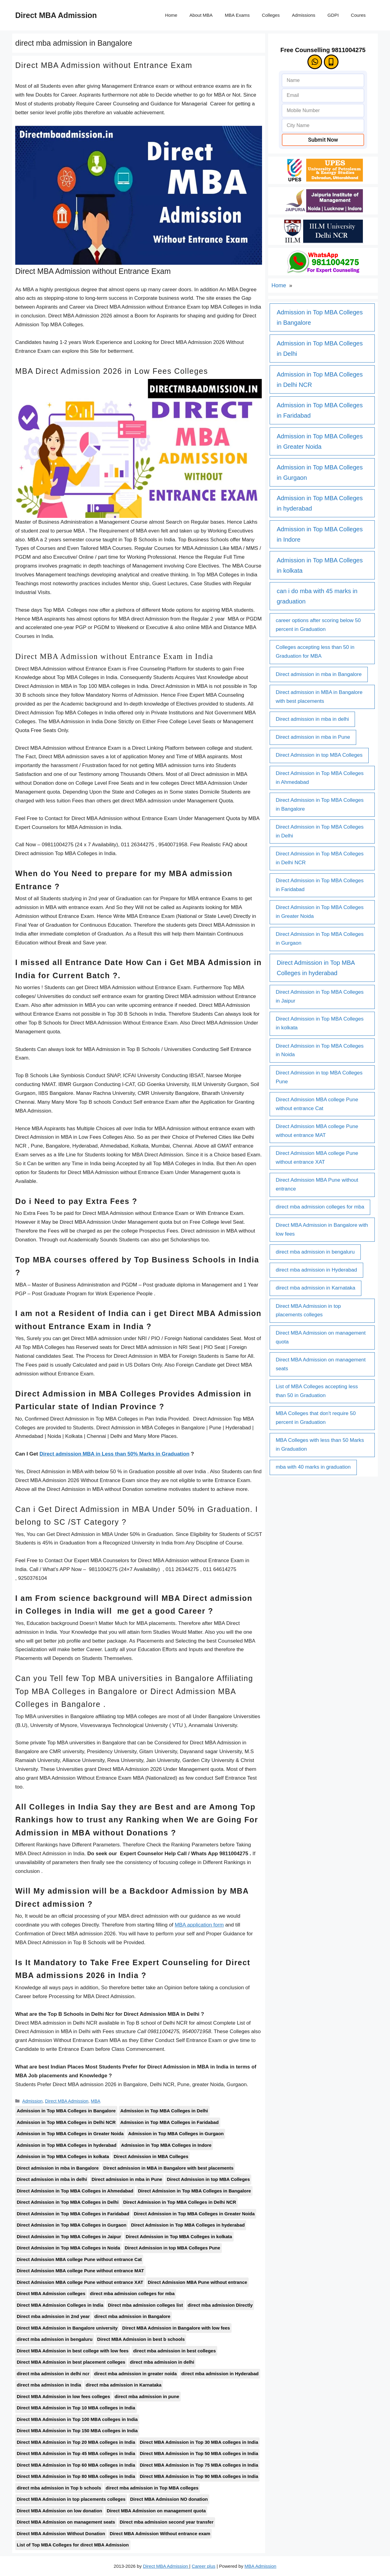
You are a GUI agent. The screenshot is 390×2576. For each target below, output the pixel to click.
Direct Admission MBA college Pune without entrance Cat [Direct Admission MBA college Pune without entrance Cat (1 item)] (317, 1104)
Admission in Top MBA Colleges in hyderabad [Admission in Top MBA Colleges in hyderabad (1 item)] (320, 503)
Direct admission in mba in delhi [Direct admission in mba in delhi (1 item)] (312, 719)
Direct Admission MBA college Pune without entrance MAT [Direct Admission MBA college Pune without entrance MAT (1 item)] (317, 1130)
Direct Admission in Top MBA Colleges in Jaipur (69, 2236)
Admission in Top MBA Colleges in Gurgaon (176, 2133)
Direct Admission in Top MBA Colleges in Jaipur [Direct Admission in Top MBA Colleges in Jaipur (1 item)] (319, 996)
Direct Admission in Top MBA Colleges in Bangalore (194, 2190)
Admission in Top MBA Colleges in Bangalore (66, 2110)
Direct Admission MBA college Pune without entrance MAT (80, 2270)
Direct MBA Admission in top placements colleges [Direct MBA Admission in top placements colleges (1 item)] (308, 1310)
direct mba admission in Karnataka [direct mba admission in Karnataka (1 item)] (315, 1288)
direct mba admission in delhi (162, 2362)
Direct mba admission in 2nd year (53, 2316)
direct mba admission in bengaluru (55, 2339)
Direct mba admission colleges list (145, 2305)
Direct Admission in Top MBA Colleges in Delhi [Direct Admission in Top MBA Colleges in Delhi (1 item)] (319, 831)
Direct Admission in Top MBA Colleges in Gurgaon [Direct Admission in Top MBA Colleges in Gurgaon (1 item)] (319, 938)
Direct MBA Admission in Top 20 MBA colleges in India (76, 2442)
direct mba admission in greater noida (135, 2373)
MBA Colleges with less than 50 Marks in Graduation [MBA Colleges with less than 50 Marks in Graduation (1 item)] (320, 1444)
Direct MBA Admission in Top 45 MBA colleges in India (76, 2453)
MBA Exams (237, 15)
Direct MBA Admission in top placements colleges (71, 2499)
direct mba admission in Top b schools (59, 2487)
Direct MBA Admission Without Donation (61, 2533)
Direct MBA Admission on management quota (156, 2510)
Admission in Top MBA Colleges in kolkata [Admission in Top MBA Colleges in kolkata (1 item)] (320, 565)
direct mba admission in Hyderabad (220, 2373)
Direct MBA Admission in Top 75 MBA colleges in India (199, 2465)
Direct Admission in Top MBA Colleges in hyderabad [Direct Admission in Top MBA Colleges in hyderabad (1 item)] (316, 967)
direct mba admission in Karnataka (123, 2384)
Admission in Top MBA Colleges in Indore (166, 2145)
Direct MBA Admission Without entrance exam (160, 2533)
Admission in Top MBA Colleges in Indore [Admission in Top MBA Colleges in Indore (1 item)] (320, 534)
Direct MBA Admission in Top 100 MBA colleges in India (77, 2419)
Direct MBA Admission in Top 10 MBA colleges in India (76, 2407)
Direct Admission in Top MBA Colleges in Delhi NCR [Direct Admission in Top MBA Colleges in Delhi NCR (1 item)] (319, 858)
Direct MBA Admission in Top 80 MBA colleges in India (76, 2476)
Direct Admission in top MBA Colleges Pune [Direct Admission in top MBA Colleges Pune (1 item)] (319, 1077)
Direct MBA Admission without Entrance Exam (103, 65)
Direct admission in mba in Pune (126, 2179)
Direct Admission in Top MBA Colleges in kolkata (179, 2236)
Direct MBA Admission (56, 15)
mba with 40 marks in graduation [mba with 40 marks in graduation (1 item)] (313, 1467)
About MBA (201, 15)
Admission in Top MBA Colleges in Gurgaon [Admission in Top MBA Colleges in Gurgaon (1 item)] (320, 472)
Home (171, 15)
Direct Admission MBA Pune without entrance (197, 2282)
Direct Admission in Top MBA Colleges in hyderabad (188, 2224)
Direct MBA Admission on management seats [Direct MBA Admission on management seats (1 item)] (321, 1364)
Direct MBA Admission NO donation (169, 2499)
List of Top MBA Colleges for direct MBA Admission (73, 2544)
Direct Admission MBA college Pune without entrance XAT (80, 2282)
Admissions (303, 15)
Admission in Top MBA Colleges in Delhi (164, 2110)
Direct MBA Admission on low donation (59, 2510)
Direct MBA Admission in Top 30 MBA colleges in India (199, 2442)
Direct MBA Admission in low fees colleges (63, 2396)
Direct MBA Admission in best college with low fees (73, 2350)
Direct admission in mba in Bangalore (58, 2168)
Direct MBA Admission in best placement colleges (71, 2362)
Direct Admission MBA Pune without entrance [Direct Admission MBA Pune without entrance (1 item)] (317, 1184)
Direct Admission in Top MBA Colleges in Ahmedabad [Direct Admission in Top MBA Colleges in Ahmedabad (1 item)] (319, 777)
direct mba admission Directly (220, 2305)
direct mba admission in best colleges (174, 2350)
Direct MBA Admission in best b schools (141, 2339)
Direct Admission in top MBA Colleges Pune (172, 2247)
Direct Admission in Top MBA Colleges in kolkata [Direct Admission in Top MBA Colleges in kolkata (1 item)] (319, 1023)
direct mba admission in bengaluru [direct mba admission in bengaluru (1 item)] (315, 1252)
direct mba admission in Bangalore (132, 2316)
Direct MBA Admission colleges (51, 2293)
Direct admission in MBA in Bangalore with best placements (168, 2168)
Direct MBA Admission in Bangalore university (67, 2327)
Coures (358, 15)
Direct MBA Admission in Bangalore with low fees (176, 2327)
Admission (32, 2101)
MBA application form (199, 1925)
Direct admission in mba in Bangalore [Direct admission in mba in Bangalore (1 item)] (319, 674)
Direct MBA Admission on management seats (66, 2522)
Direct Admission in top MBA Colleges (208, 2179)
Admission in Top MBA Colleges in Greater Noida (70, 2133)
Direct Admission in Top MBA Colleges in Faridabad (73, 2213)
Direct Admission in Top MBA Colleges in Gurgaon (71, 2224)
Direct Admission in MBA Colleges (151, 2156)
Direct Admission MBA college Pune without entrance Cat (79, 2259)
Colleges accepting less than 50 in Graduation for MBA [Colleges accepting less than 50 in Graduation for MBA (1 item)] (315, 651)
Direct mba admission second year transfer (167, 2522)
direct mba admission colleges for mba (132, 2293)
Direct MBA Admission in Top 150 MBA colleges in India (77, 2430)
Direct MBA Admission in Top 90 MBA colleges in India (199, 2476)
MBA (95, 2101)
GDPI (333, 15)
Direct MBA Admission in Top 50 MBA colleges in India (199, 2453)
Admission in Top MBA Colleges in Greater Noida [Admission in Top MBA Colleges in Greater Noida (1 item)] (320, 441)
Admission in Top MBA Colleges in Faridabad (169, 2122)
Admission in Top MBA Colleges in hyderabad (66, 2145)
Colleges (271, 15)
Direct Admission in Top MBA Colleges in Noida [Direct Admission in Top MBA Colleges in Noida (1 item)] (319, 1050)
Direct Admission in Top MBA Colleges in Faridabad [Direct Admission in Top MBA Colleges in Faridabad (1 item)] (319, 885)
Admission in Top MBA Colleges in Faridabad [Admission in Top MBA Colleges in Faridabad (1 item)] (320, 410)
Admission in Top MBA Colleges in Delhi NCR (66, 2122)
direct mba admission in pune (147, 2396)
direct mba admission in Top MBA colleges (152, 2487)
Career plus (203, 2566)
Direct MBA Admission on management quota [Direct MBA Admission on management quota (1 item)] (321, 1337)
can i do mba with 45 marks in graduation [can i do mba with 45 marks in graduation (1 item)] (317, 596)
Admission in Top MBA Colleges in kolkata (63, 2156)
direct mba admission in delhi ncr (53, 2373)
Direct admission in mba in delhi (52, 2179)
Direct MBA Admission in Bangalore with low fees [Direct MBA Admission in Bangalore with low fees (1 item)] (322, 1229)
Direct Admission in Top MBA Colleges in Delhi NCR (179, 2202)
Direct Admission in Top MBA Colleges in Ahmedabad (75, 2190)
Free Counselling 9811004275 (322, 50)
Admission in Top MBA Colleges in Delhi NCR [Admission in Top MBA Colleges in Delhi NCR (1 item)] (320, 379)
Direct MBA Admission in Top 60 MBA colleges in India (76, 2465)
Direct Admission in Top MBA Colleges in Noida (68, 2247)
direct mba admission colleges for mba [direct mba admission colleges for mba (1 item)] (320, 1207)
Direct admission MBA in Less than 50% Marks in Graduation (114, 1454)
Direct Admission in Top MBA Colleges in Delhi (68, 2202)
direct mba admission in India (49, 2384)
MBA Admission (260, 2566)
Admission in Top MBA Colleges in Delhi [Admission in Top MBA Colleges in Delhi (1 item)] (320, 348)
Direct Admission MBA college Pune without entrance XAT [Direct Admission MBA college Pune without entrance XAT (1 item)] (317, 1157)
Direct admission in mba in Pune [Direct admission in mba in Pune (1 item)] (313, 737)
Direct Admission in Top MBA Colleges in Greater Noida (194, 2213)
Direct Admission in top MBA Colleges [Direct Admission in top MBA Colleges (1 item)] (319, 755)
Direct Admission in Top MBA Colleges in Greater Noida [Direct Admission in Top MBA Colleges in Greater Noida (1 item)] (319, 911)
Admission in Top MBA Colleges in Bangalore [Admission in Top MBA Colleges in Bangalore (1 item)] (320, 317)
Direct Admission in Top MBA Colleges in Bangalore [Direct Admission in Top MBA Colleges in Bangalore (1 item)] (319, 804)
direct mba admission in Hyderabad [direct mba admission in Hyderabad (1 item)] (316, 1270)
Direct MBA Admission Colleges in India (60, 2305)
